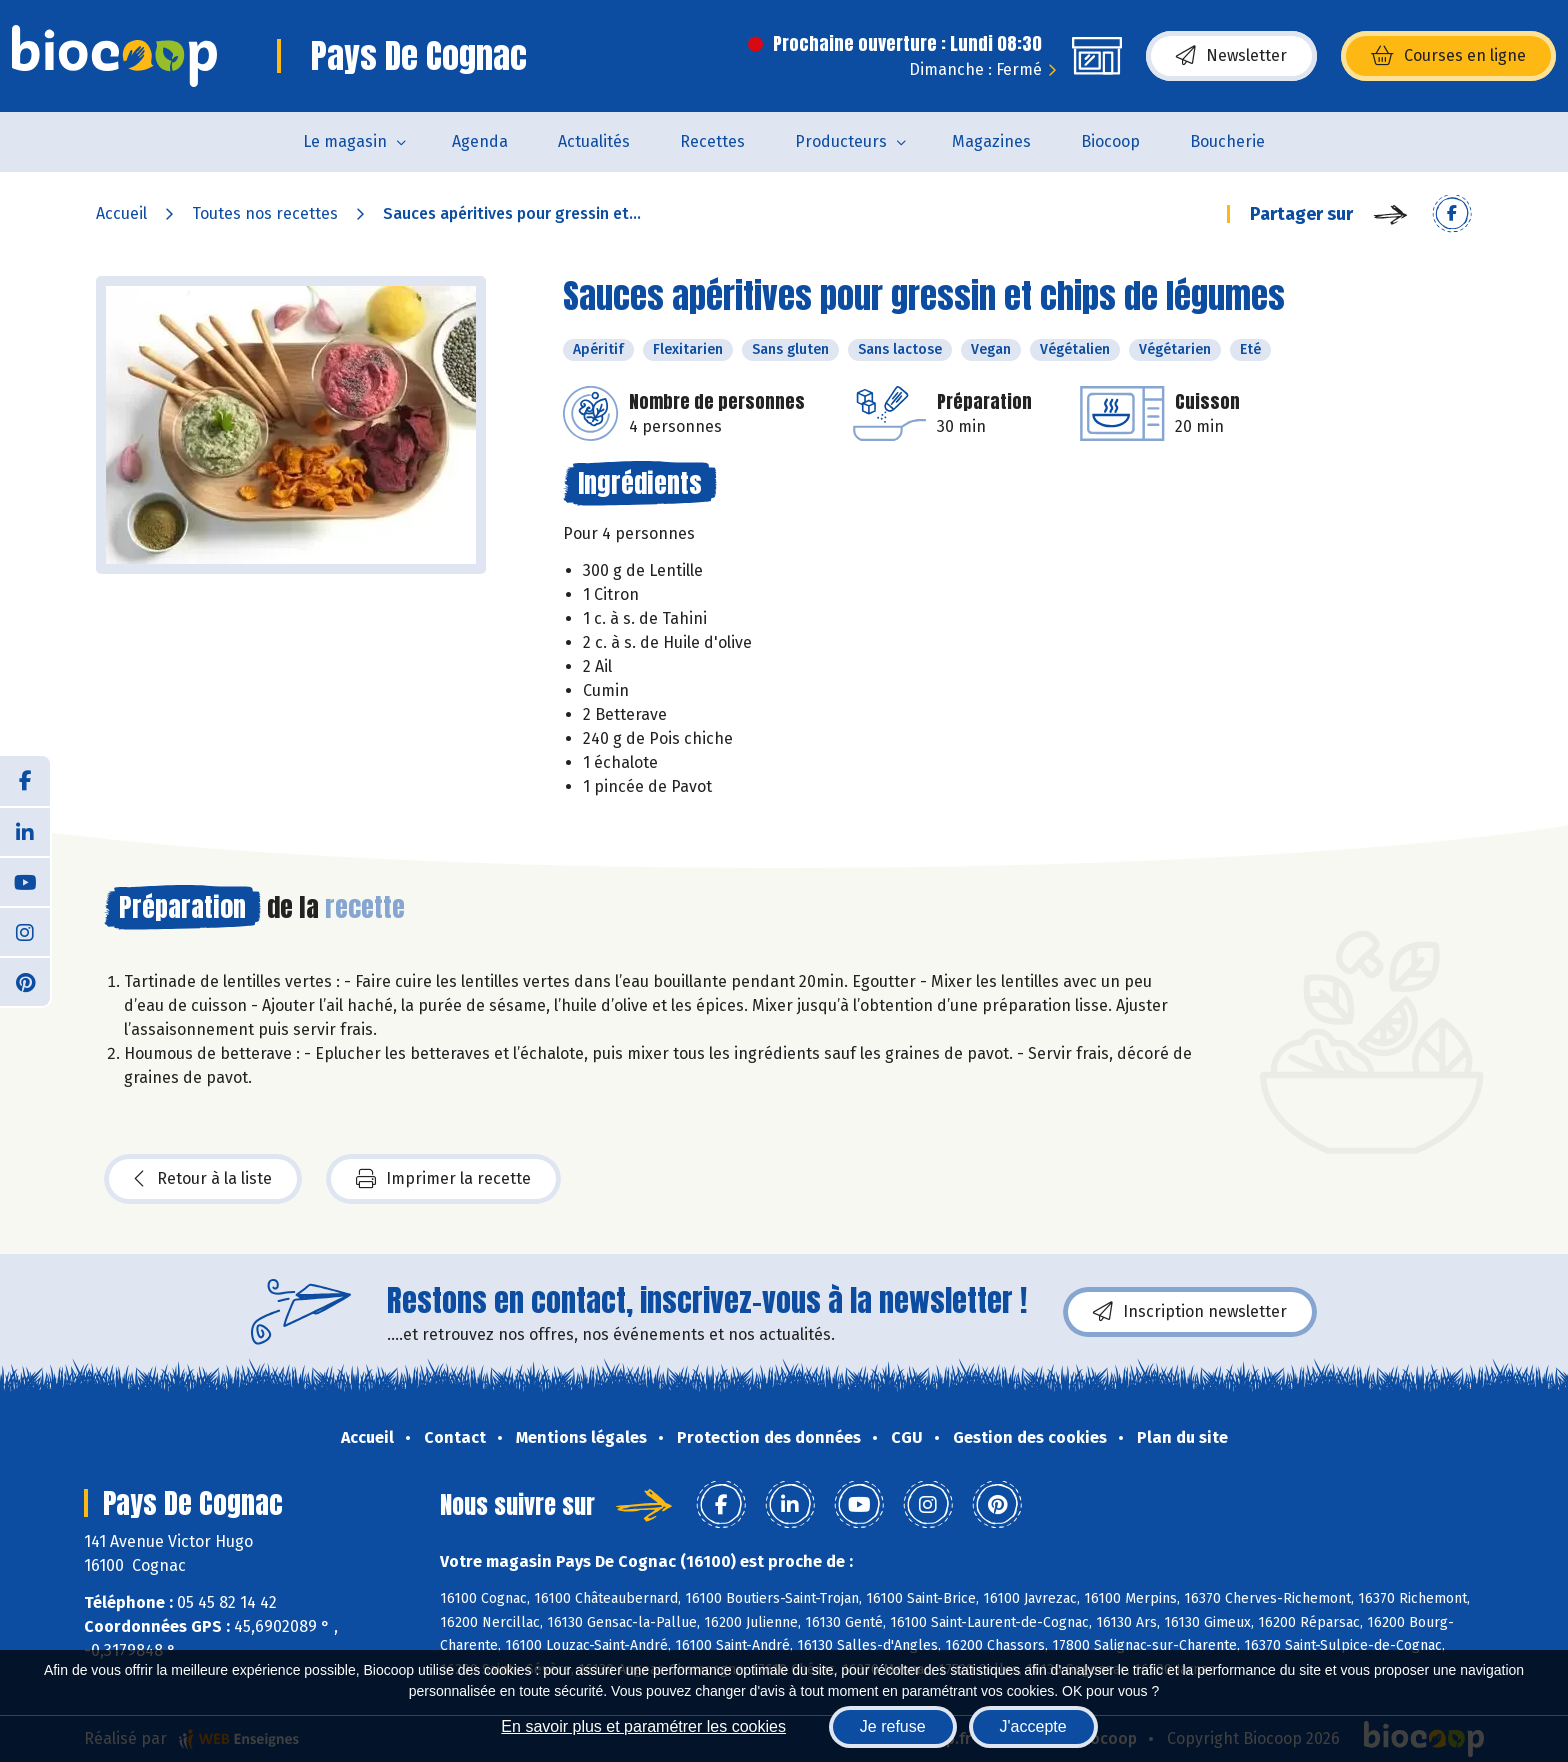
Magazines (991, 141)
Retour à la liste (203, 1179)
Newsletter (1231, 56)
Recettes (712, 141)
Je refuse (893, 1726)
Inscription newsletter (1190, 1312)
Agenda (480, 141)
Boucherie (1227, 141)
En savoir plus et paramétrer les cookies (643, 1726)
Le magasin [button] (345, 141)
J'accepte (1033, 1726)
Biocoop (1110, 141)
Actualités (594, 141)
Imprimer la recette (443, 1179)
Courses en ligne (1448, 56)
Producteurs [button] (841, 141)
